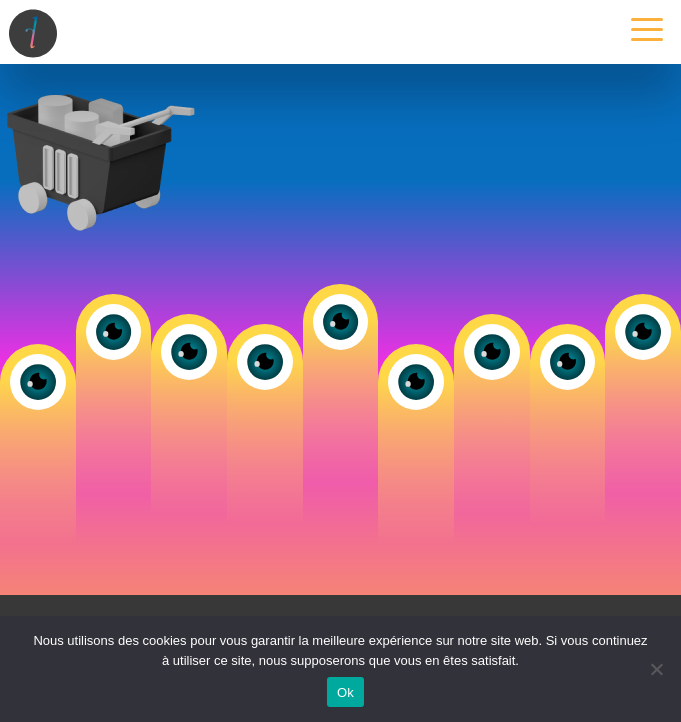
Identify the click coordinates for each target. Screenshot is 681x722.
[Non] (656, 669)
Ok (345, 692)
